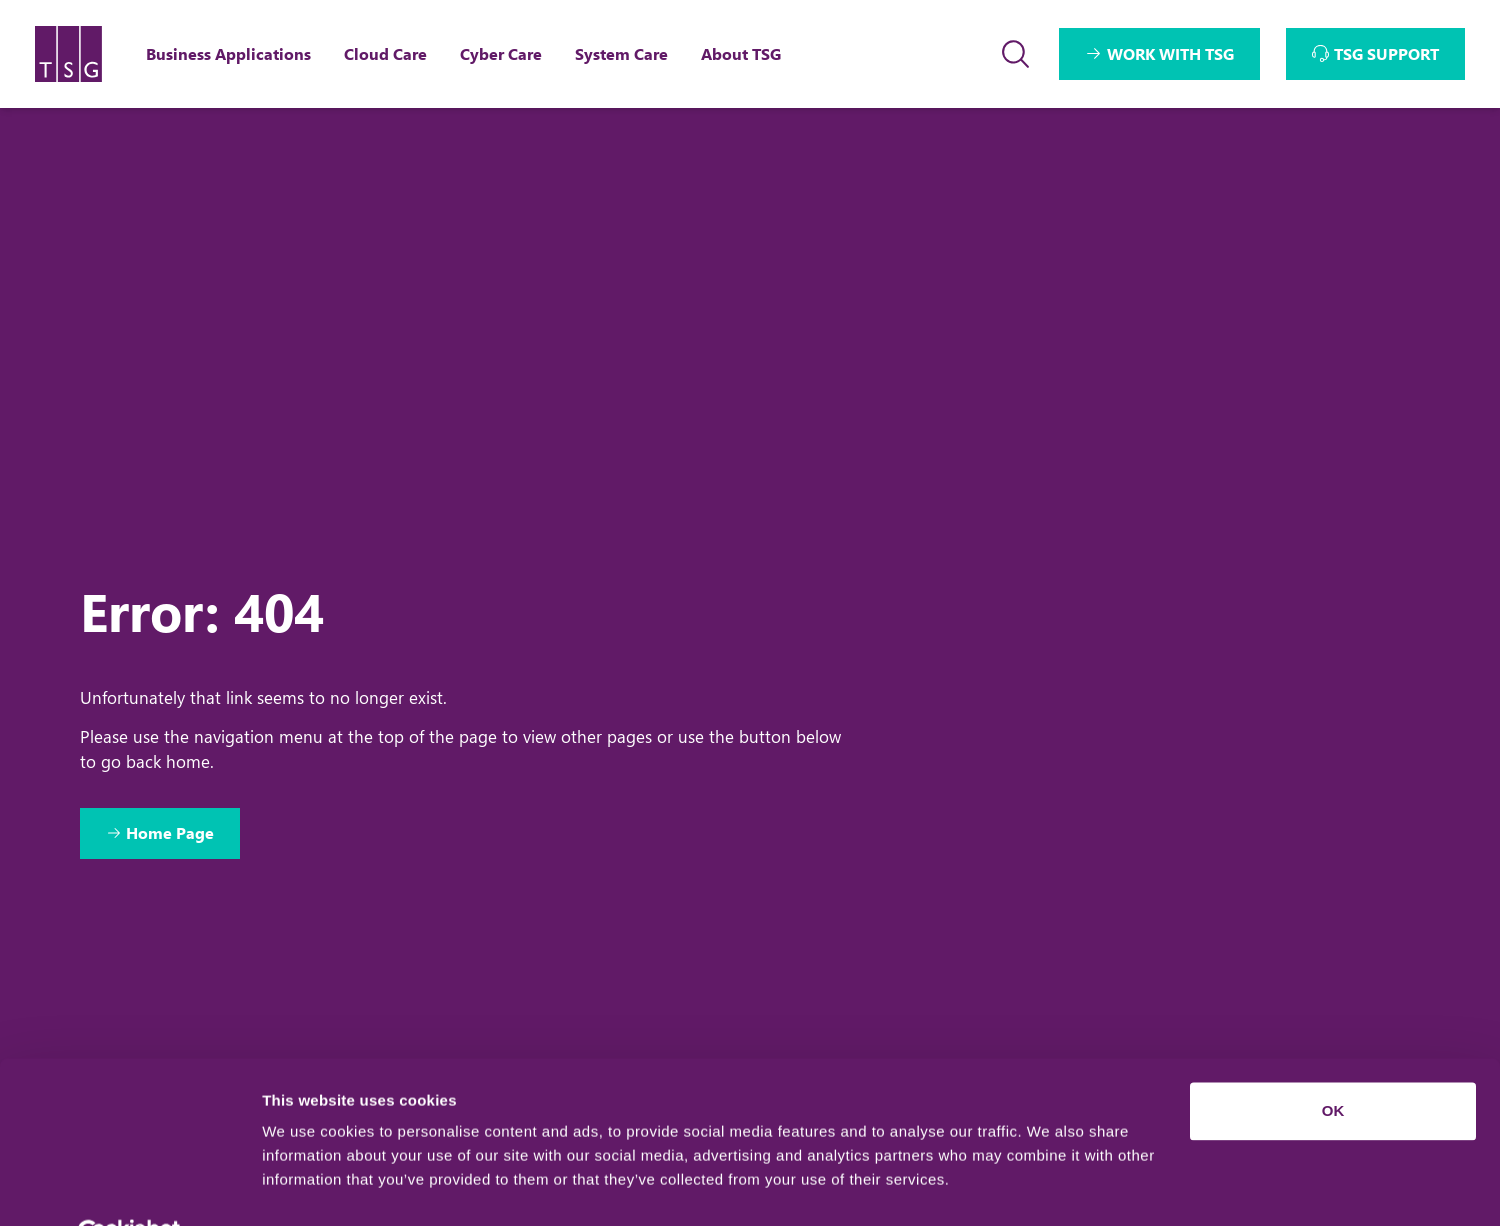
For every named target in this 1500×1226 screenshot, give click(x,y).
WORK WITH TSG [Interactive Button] (1170, 53)
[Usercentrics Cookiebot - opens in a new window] (129, 1187)
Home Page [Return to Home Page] (172, 833)
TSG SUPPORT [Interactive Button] (1386, 53)
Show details (308, 1186)
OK (1333, 1063)
